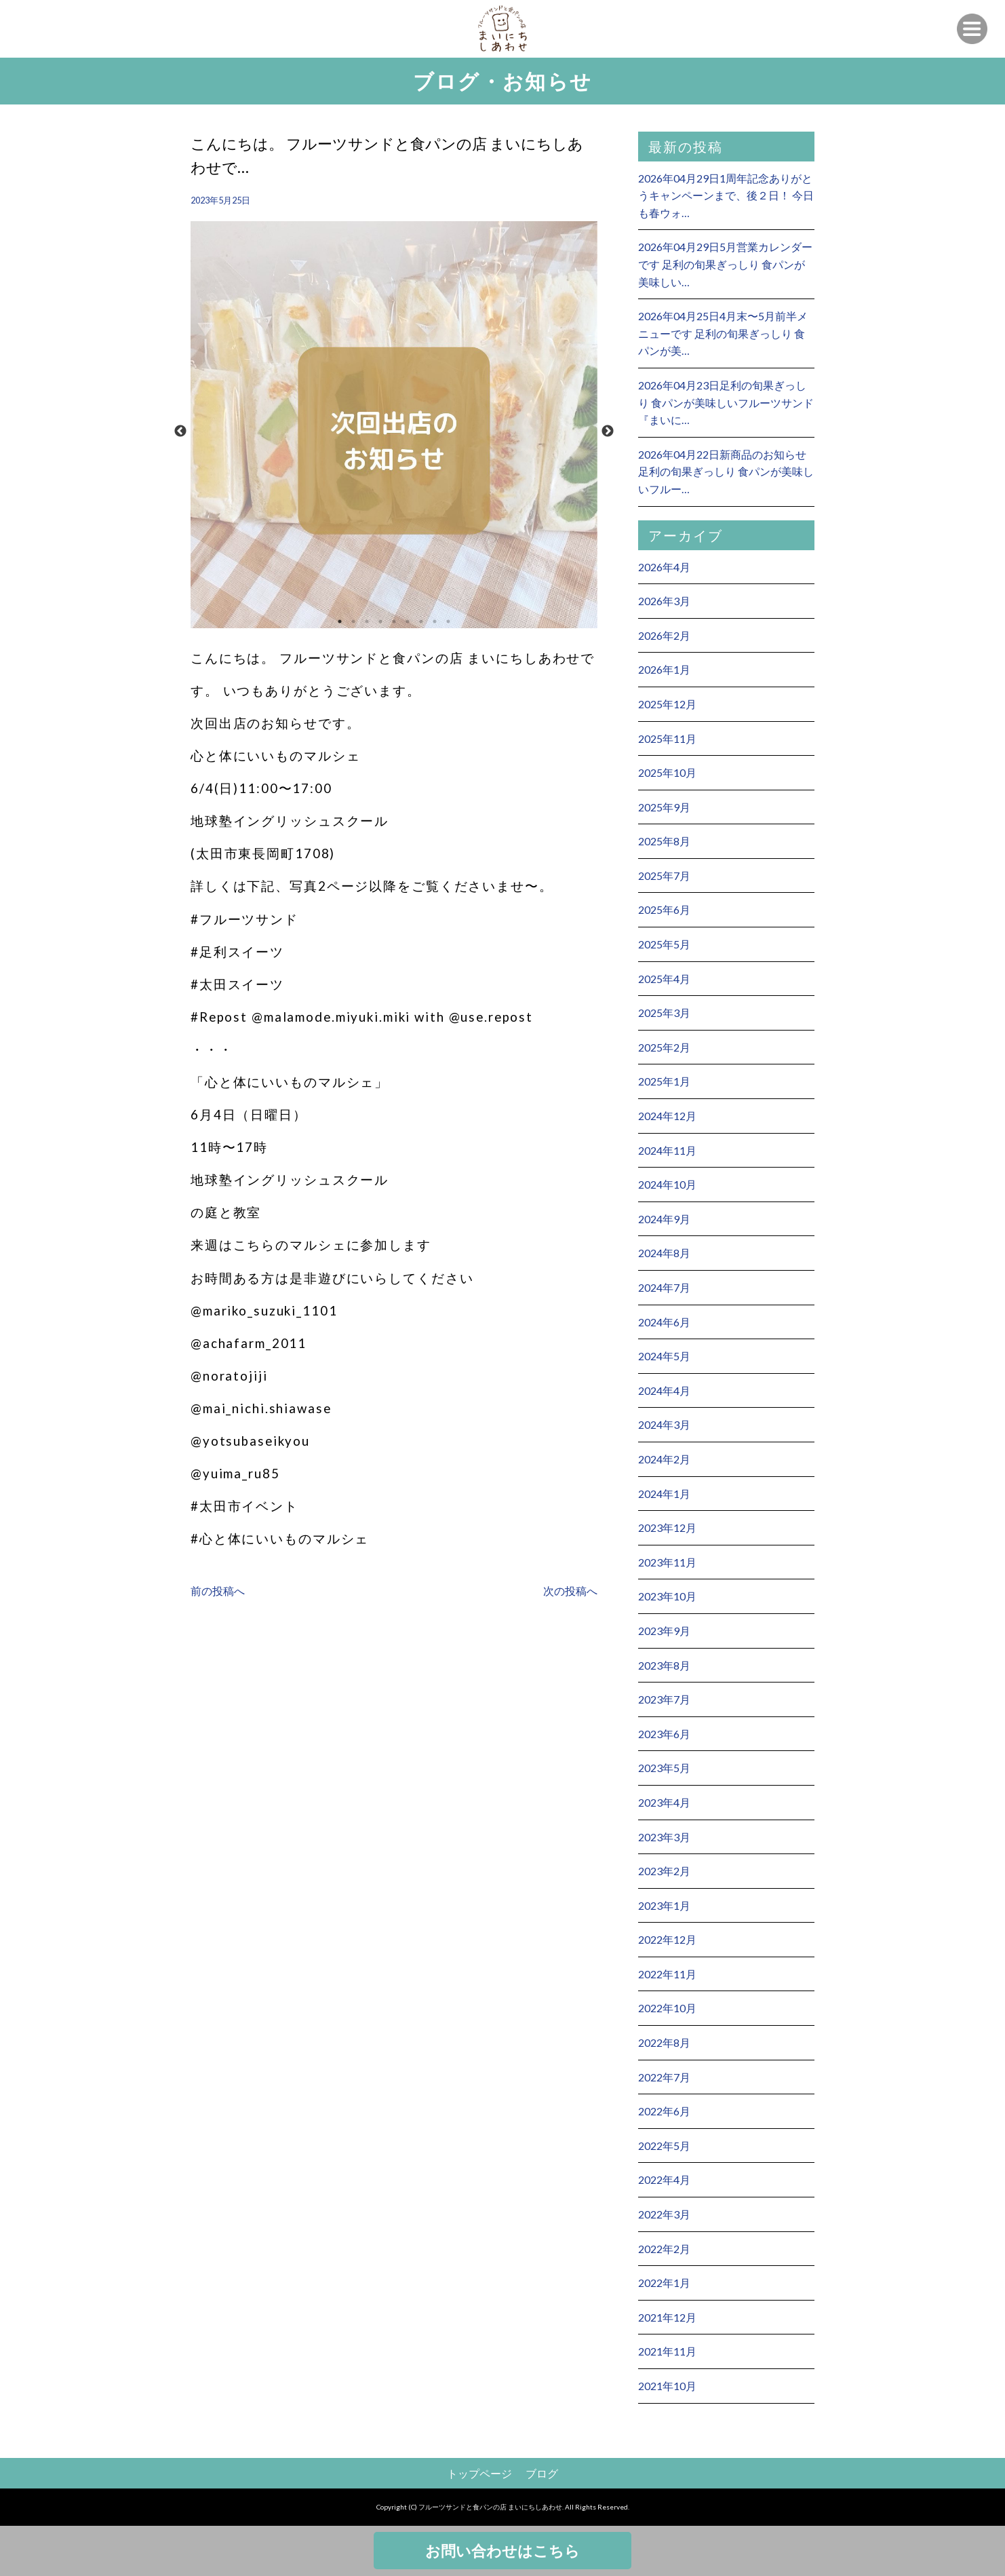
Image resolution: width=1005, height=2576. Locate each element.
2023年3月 (664, 1836)
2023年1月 (664, 1905)
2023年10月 (667, 1596)
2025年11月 (667, 738)
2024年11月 (667, 1150)
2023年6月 (664, 1733)
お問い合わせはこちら (502, 2550)
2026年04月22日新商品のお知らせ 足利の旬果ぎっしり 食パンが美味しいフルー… (726, 471)
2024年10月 (667, 1184)
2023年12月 (667, 1527)
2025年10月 (667, 772)
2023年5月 (664, 1767)
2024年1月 (664, 1493)
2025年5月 (664, 944)
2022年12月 (667, 1939)
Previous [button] (180, 431)
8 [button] (434, 621)
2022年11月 (667, 1973)
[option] (394, 431)
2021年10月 (667, 2385)
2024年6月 (664, 1321)
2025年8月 (664, 840)
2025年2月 (664, 1047)
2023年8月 (664, 1665)
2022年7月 (664, 2077)
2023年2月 (664, 1870)
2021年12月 (667, 2317)
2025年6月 (664, 909)
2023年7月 (664, 1699)
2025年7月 (664, 875)
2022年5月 (664, 2145)
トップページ (479, 2473)
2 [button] (353, 621)
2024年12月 (667, 1115)
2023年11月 (667, 1562)
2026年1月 (664, 669)
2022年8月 (664, 2042)
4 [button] (380, 621)
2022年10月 (667, 2007)
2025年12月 (667, 703)
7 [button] (421, 621)
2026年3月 (664, 600)
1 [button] (340, 621)
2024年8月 (664, 1252)
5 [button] (394, 621)
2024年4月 (664, 1390)
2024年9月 (664, 1218)
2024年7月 (664, 1287)
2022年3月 (664, 2214)
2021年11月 (667, 2351)
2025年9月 (664, 807)
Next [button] (607, 431)
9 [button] (448, 621)
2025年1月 (664, 1081)
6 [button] (407, 621)
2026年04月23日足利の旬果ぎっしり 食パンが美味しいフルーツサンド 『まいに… (726, 402)
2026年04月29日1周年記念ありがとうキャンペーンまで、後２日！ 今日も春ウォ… (726, 195)
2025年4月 (664, 978)
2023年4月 (664, 1802)
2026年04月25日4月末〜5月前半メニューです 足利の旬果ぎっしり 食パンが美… (723, 333)
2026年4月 (664, 566)
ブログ (542, 2473)
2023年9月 (664, 1630)
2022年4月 (664, 2179)
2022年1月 (664, 2282)
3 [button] (367, 621)
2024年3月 (664, 1424)
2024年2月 (664, 1459)
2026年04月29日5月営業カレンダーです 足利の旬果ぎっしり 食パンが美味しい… (725, 264)
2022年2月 (664, 2248)
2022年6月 (664, 2110)
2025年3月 (664, 1012)
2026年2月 (664, 635)
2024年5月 (664, 1355)
